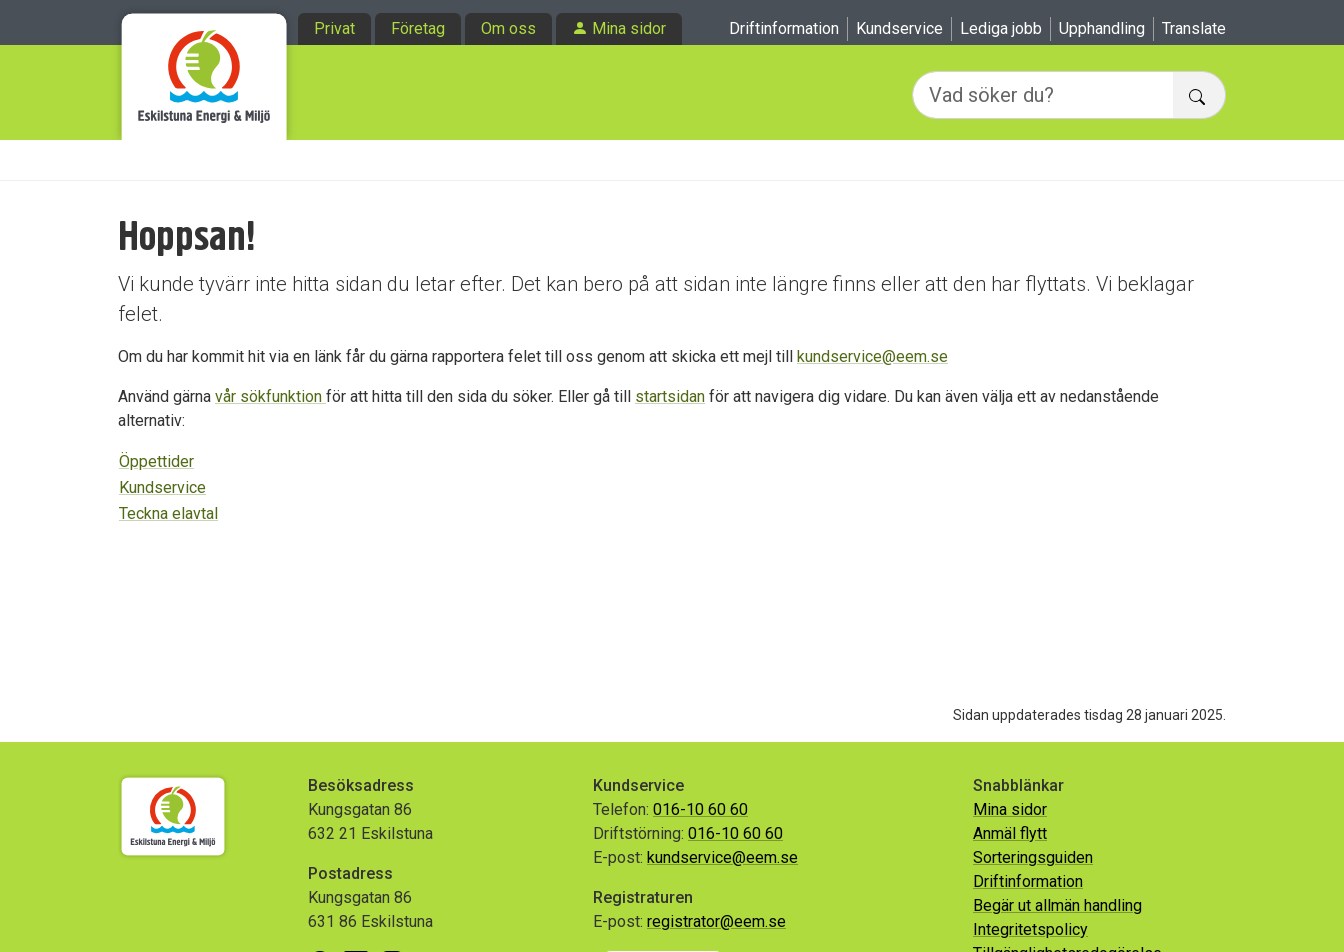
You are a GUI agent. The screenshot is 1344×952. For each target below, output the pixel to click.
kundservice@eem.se (872, 356)
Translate (1194, 28)
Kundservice (899, 28)
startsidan (670, 396)
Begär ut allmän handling (1057, 905)
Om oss (508, 28)
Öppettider (156, 461)
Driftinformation (784, 28)
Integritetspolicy (1030, 929)
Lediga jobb (1001, 28)
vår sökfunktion (270, 396)
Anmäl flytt (1010, 833)
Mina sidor (629, 28)
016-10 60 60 (700, 809)
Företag (418, 28)
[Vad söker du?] (1043, 95)
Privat (334, 28)
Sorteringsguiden (1033, 857)
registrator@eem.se (716, 921)
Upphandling (1102, 28)
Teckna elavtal (168, 513)
